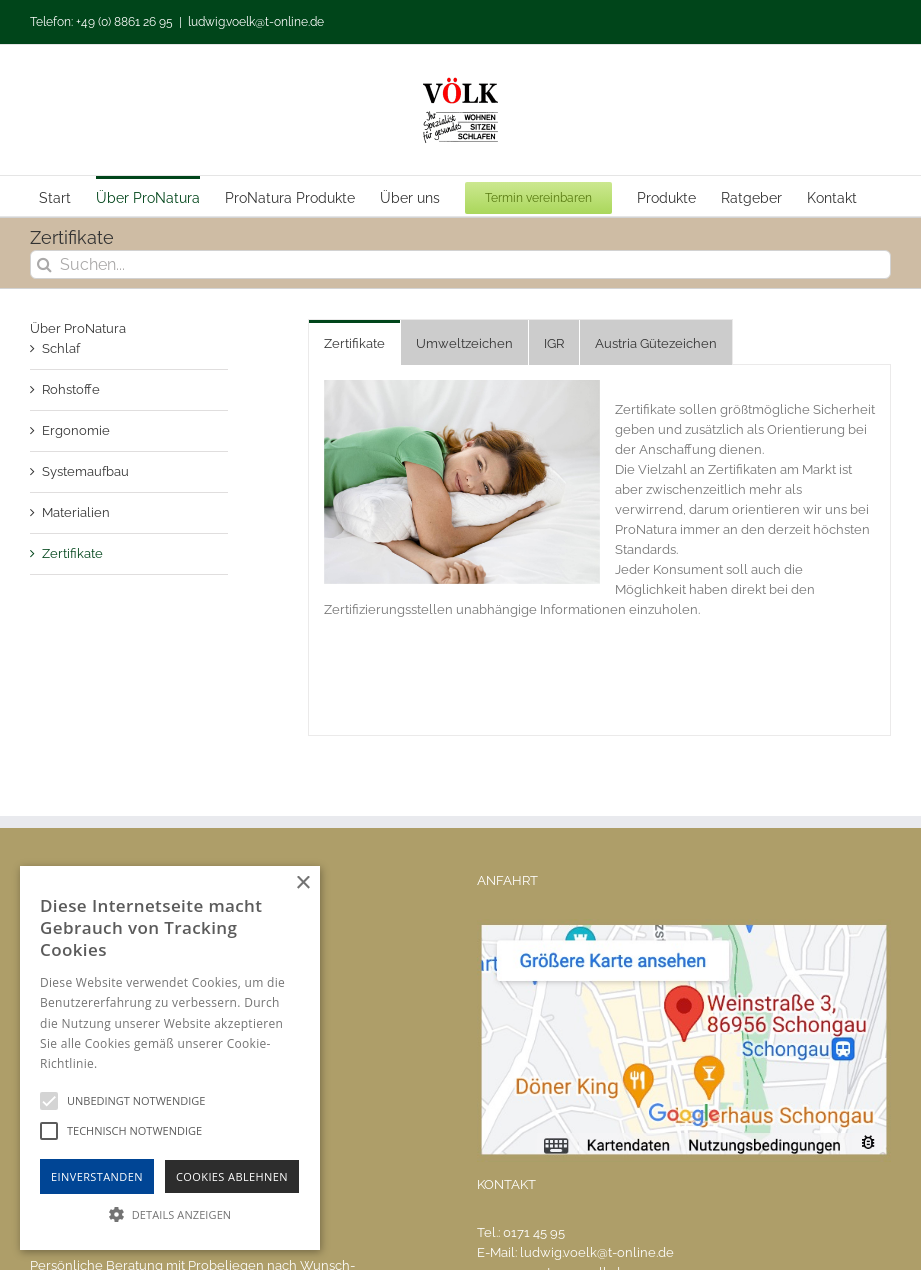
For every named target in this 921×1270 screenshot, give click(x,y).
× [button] (302, 883)
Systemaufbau (85, 471)
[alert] (170, 1058)
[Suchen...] (460, 264)
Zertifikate (72, 553)
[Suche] (44, 264)
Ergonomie (76, 430)
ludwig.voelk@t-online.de (256, 22)
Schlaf (61, 348)
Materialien (76, 512)
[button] (170, 1214)
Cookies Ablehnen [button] (232, 1176)
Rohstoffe (71, 389)
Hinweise (125, 1063)
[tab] (354, 342)
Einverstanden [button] (97, 1176)
